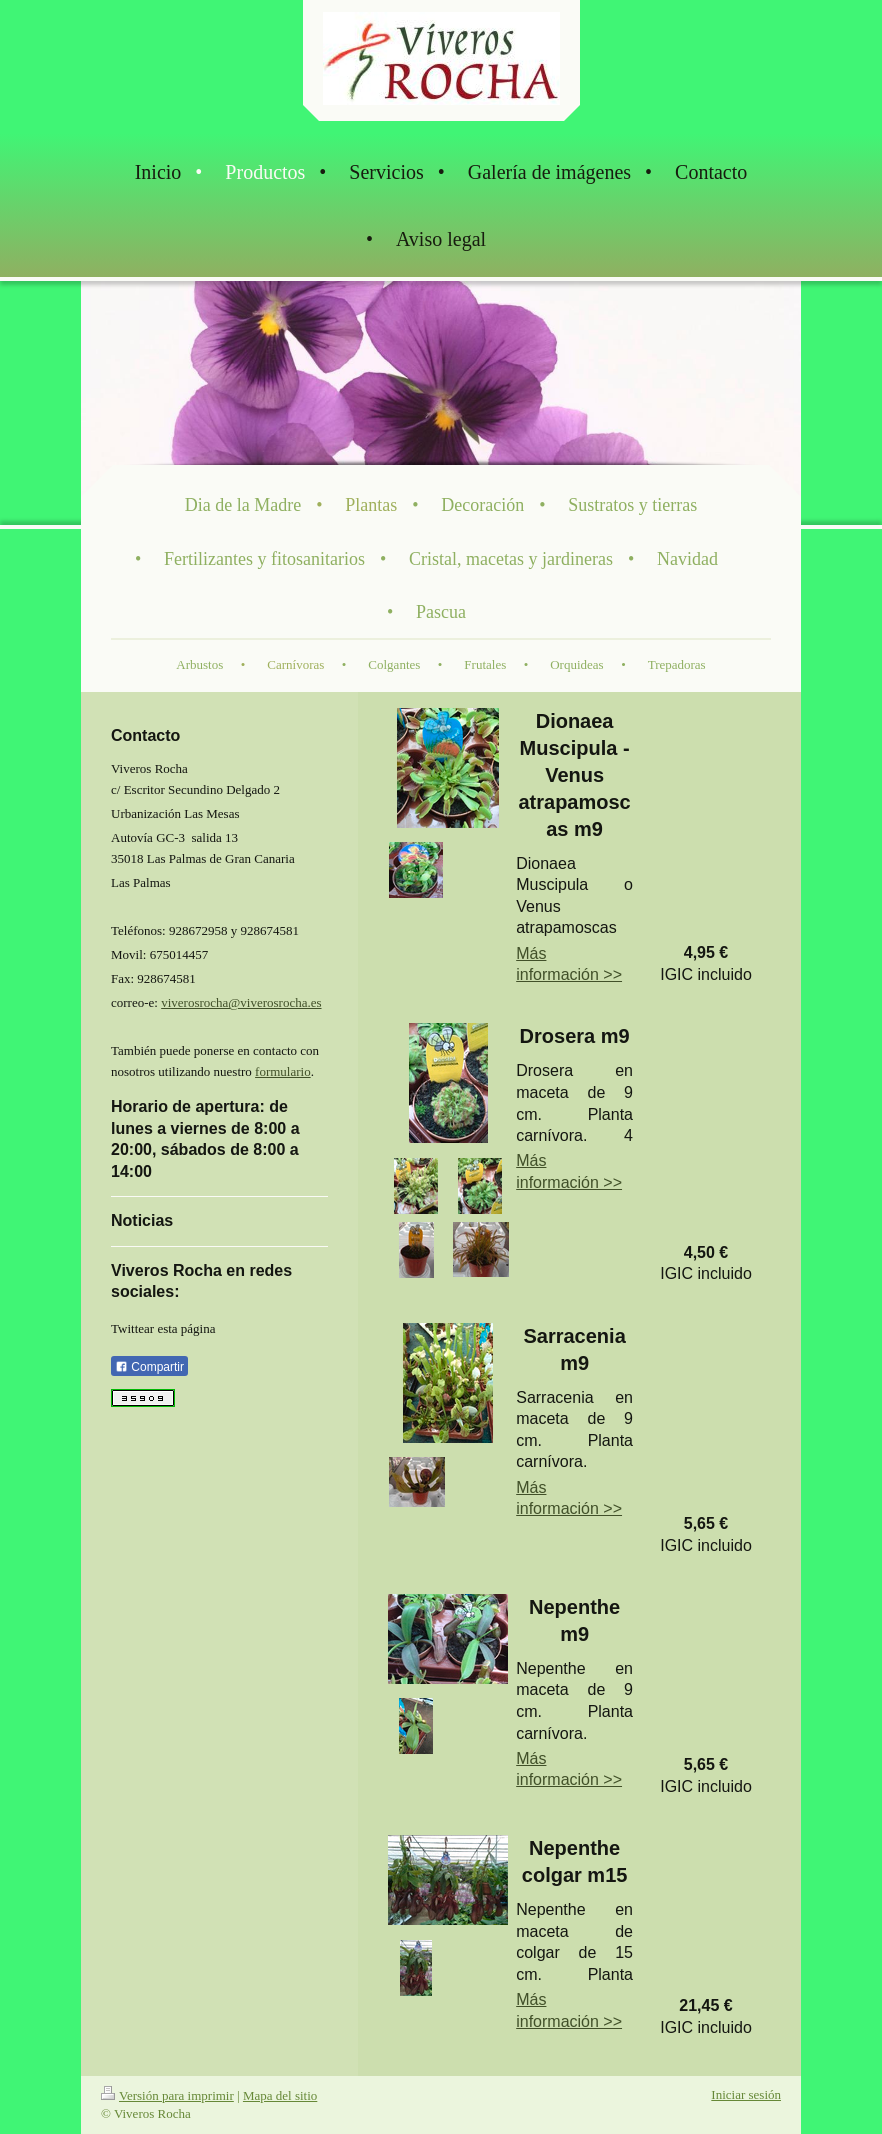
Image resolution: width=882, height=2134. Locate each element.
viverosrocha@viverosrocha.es (241, 1002)
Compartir (149, 1367)
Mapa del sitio (280, 2095)
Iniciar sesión (746, 2094)
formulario (283, 1071)
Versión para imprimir (167, 2095)
